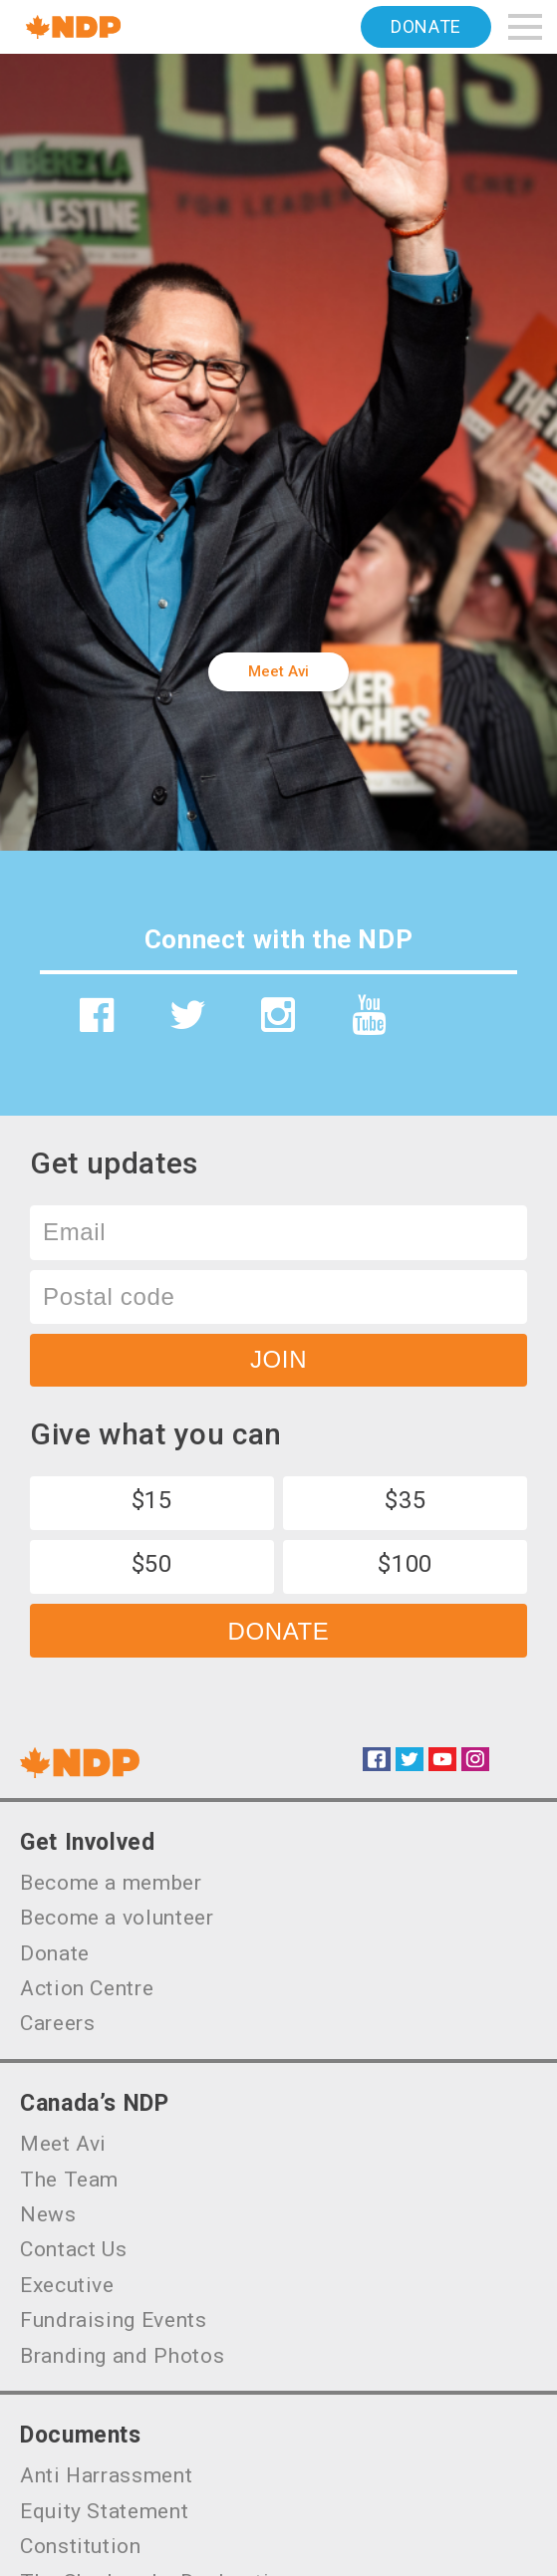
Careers (57, 2023)
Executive (67, 2285)
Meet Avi (278, 671)
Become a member (111, 1883)
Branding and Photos (122, 2356)
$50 (152, 1564)
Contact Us (73, 2249)
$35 (405, 1500)
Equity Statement (104, 2511)
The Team (69, 2179)
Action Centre (86, 1988)
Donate (426, 26)
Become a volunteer (117, 1918)
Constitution (80, 2546)
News (48, 2214)
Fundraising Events (113, 2320)
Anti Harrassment (106, 2475)
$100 (405, 1564)
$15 (152, 1500)
